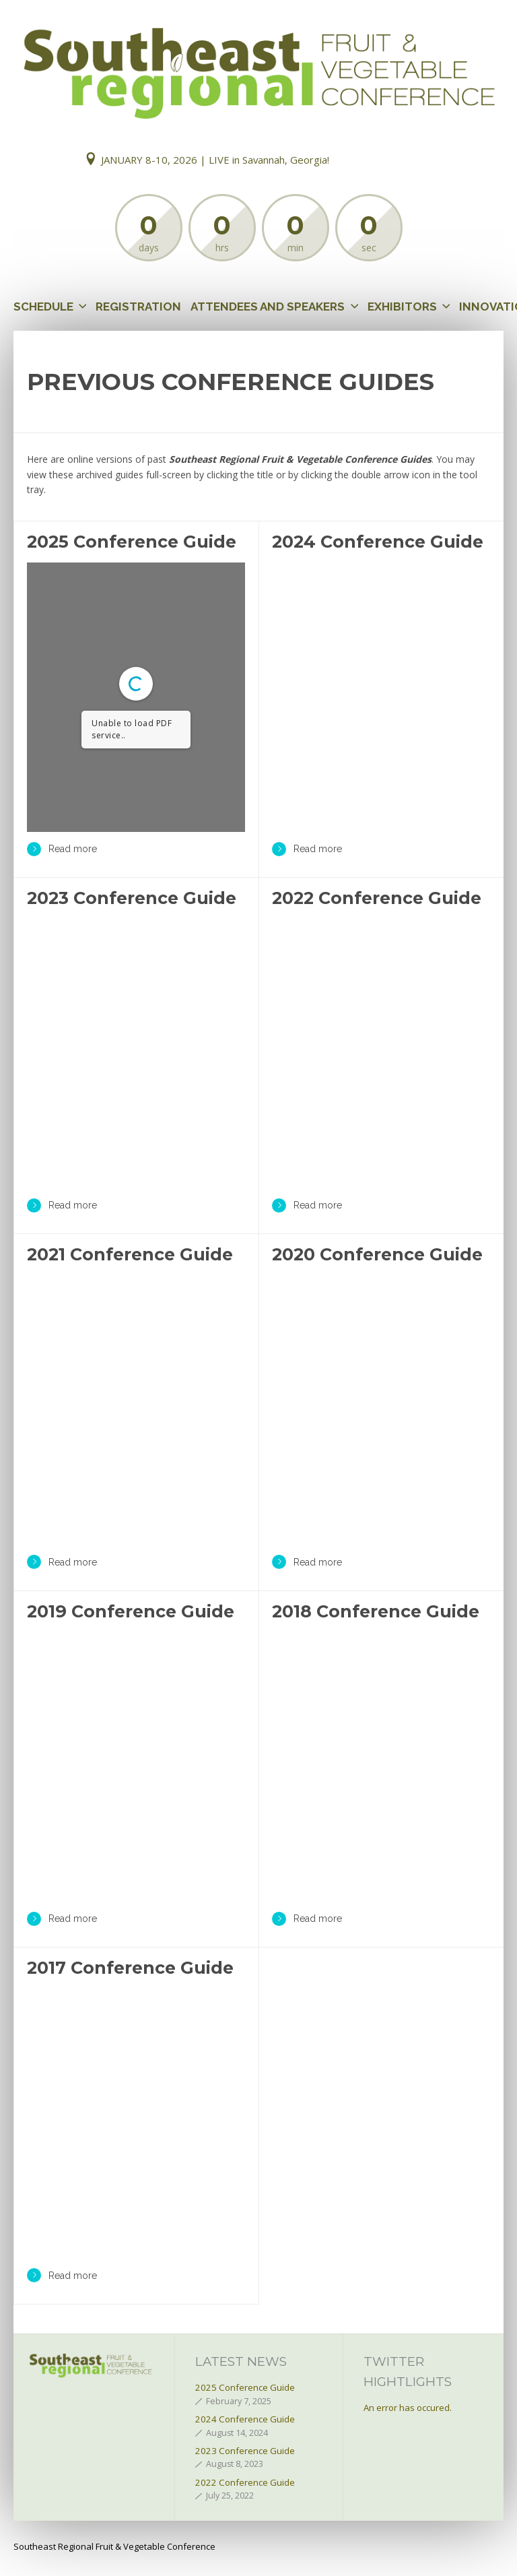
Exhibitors (402, 306)
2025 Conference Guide (131, 542)
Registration (138, 306)
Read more (62, 849)
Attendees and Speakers (268, 306)
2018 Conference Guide (375, 1611)
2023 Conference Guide (131, 898)
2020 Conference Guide (377, 1254)
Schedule (43, 306)
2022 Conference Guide (376, 898)
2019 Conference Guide (130, 1611)
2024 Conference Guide (377, 542)
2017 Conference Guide (130, 1968)
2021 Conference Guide (130, 1254)
